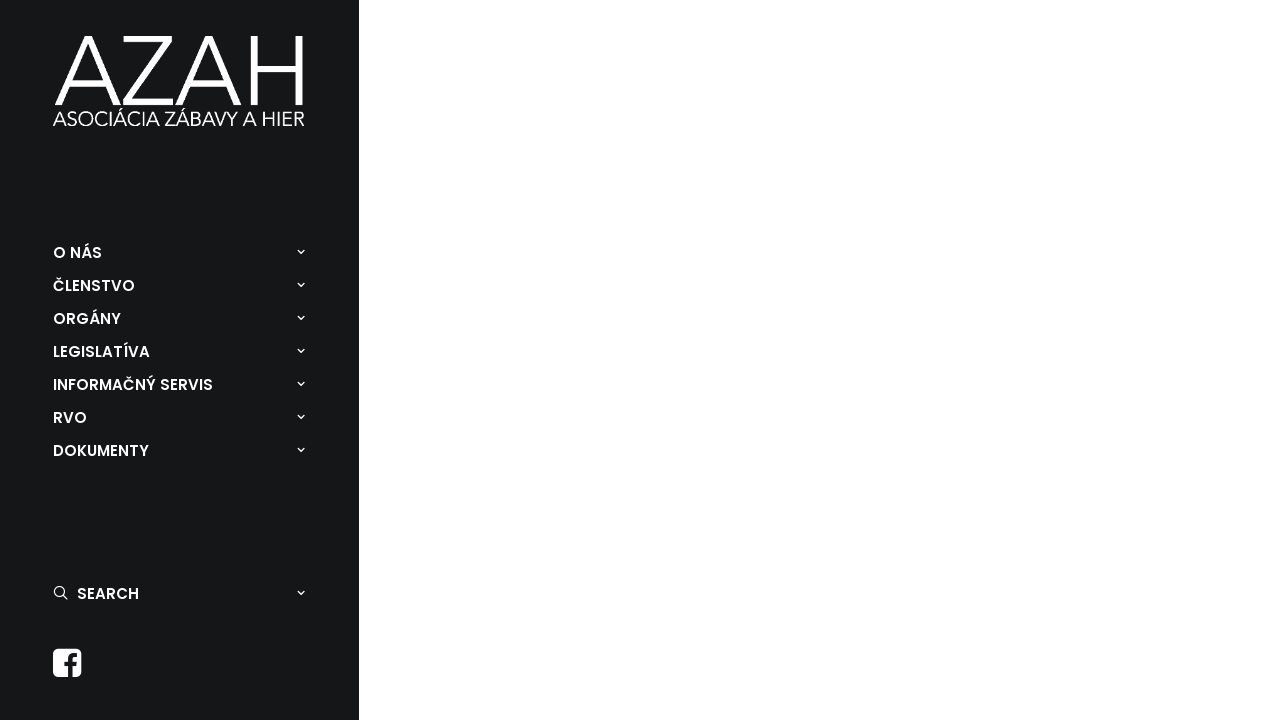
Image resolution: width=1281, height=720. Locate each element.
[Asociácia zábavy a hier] (179, 81)
